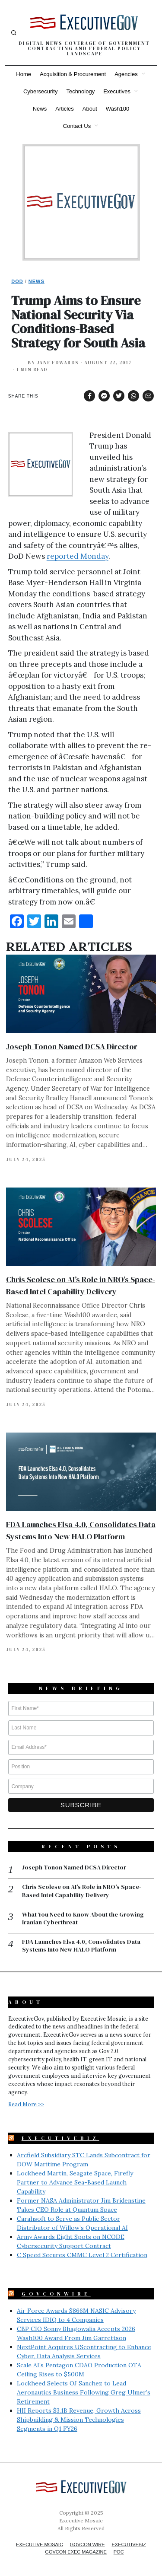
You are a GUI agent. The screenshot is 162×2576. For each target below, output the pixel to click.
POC (119, 2551)
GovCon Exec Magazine (75, 2551)
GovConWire (56, 2293)
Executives (116, 91)
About (90, 108)
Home (23, 74)
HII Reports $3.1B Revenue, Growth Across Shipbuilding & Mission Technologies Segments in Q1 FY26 (79, 2420)
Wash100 (117, 108)
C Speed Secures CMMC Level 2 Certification (82, 2255)
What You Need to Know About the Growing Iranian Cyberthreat (82, 1918)
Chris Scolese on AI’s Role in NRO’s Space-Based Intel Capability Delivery (81, 1890)
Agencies (125, 74)
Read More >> (26, 2104)
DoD (17, 281)
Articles (64, 108)
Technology (80, 91)
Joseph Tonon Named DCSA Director (71, 1046)
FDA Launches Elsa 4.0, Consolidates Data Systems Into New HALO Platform (81, 1945)
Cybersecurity (40, 91)
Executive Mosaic (39, 2544)
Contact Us (77, 126)
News (40, 108)
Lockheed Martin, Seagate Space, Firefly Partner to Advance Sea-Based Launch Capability (75, 2182)
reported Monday (77, 556)
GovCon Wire (87, 2544)
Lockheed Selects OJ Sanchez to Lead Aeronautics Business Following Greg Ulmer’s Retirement (83, 2392)
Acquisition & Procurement (73, 74)
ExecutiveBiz (60, 2138)
